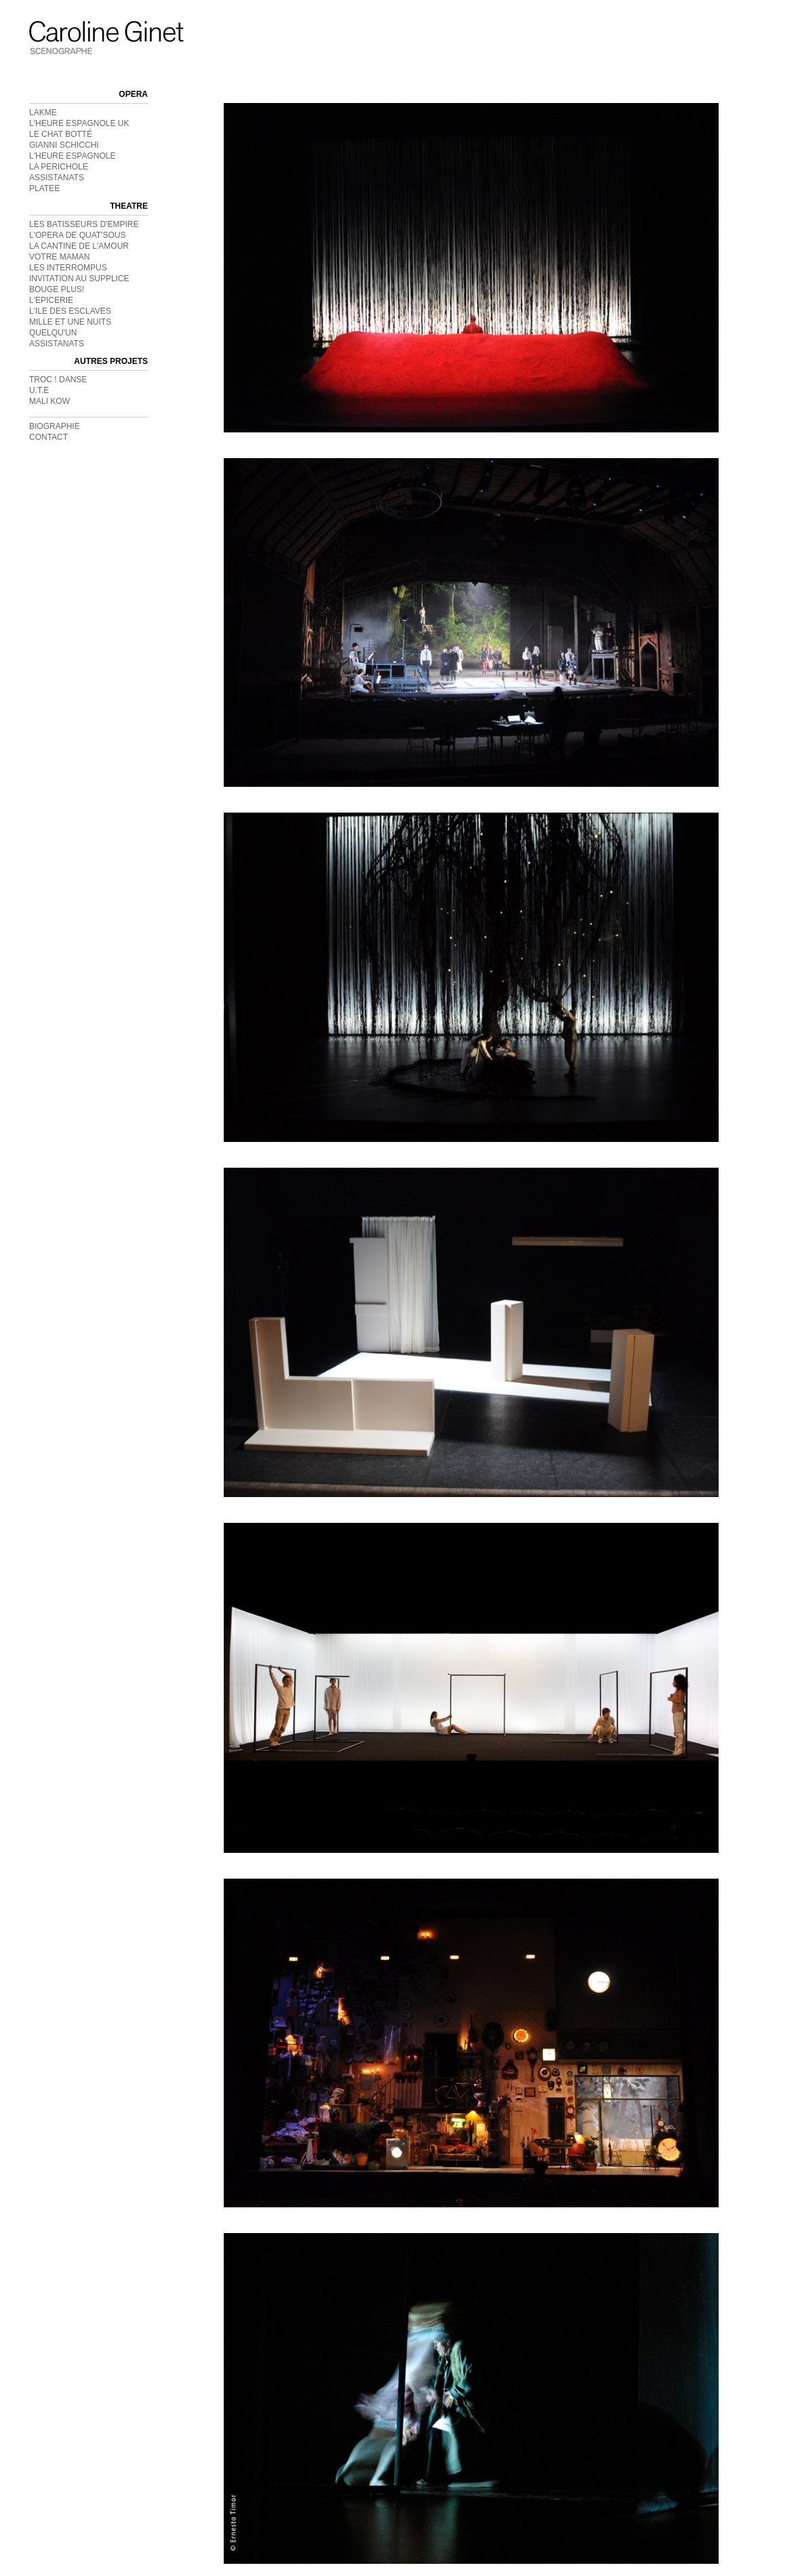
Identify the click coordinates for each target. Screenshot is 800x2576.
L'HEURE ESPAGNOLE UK (79, 123)
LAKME (43, 112)
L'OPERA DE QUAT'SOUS (77, 235)
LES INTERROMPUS (68, 267)
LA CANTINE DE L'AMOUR (79, 246)
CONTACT (48, 437)
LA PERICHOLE (58, 166)
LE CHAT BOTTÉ (60, 134)
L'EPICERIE (51, 300)
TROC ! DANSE (58, 379)
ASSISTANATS (56, 177)
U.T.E (39, 390)
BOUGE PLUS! (56, 289)
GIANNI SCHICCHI (64, 145)
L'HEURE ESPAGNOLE (72, 156)
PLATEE (44, 188)
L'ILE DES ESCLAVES (70, 311)
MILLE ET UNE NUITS (70, 322)
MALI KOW (49, 401)
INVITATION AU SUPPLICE (79, 278)
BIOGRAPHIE (54, 426)
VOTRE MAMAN (59, 257)
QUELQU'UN (53, 333)
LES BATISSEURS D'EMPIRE (83, 224)
